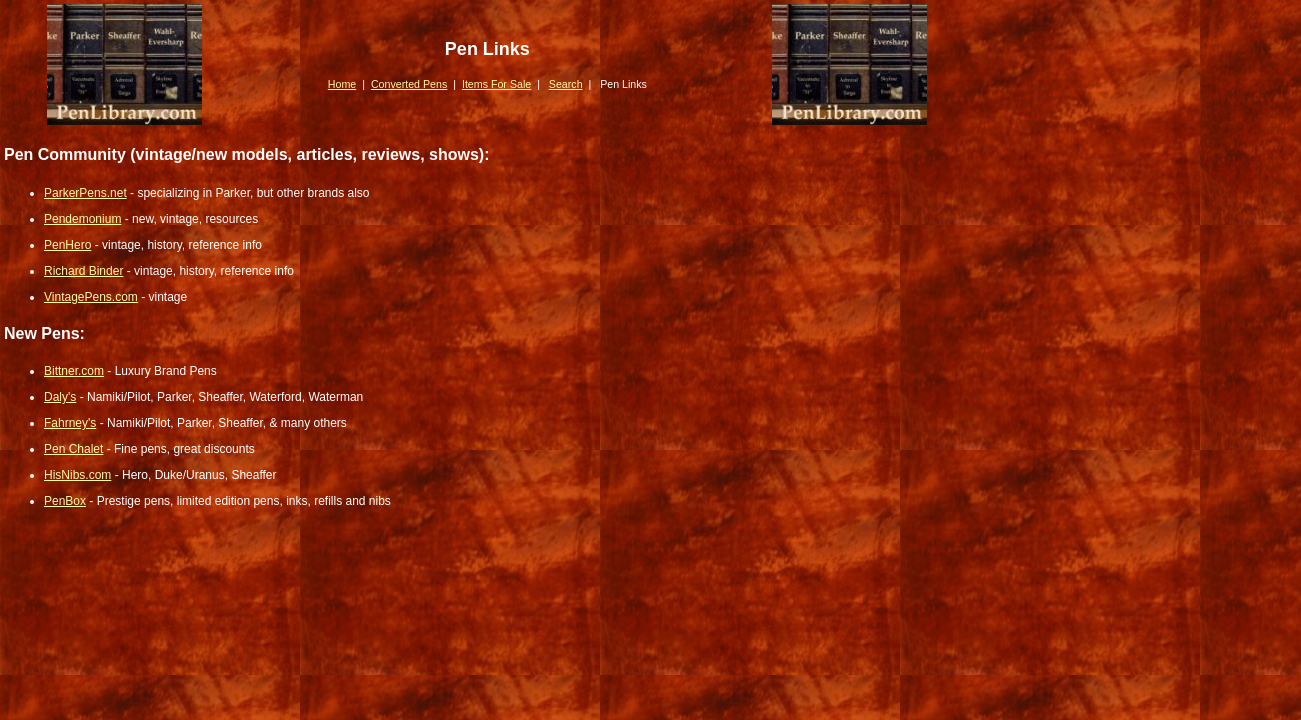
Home (342, 84)
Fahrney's (70, 423)
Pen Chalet (73, 449)
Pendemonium (82, 219)
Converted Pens (409, 84)
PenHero (67, 245)
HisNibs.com (77, 475)
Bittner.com (74, 371)
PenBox (65, 501)
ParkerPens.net (85, 193)
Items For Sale (496, 84)
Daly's (60, 397)
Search (566, 84)
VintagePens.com (91, 297)
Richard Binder (83, 271)
